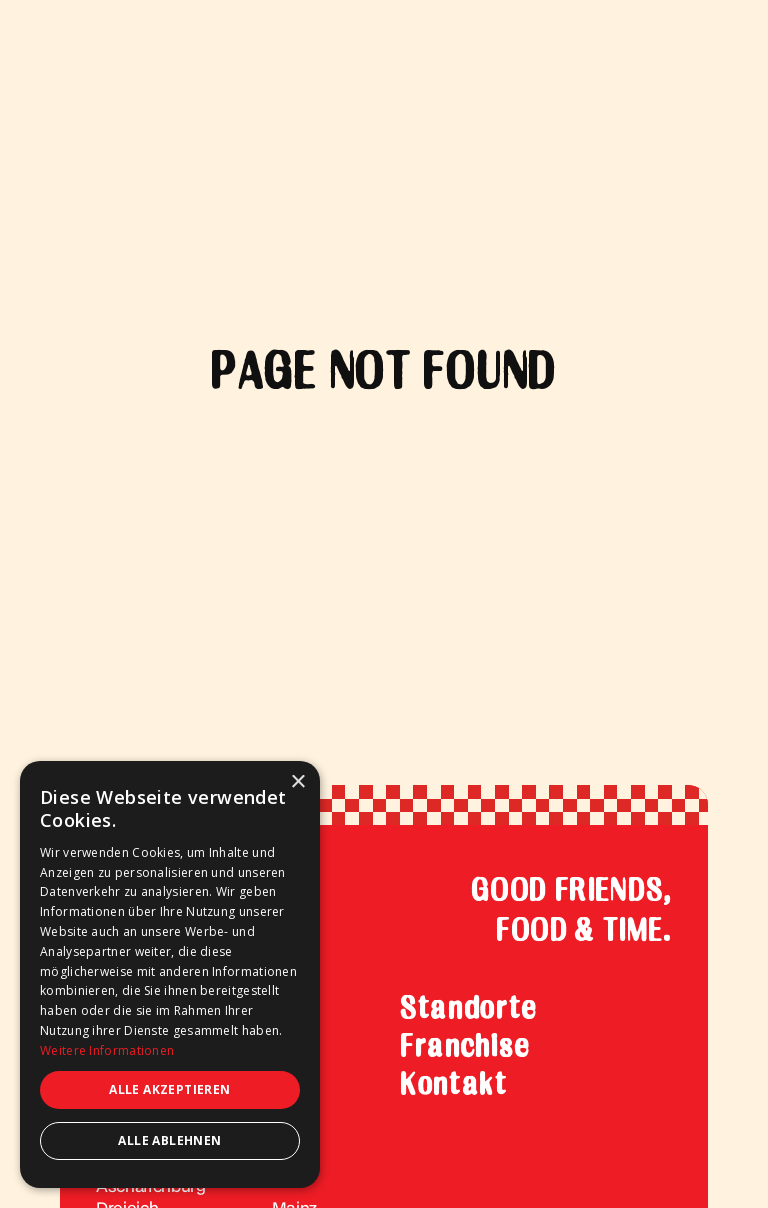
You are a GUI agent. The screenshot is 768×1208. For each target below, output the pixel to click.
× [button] (297, 782)
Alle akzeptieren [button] (169, 1089)
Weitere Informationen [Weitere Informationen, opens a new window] (107, 1050)
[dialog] (170, 974)
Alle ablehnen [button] (169, 1140)
